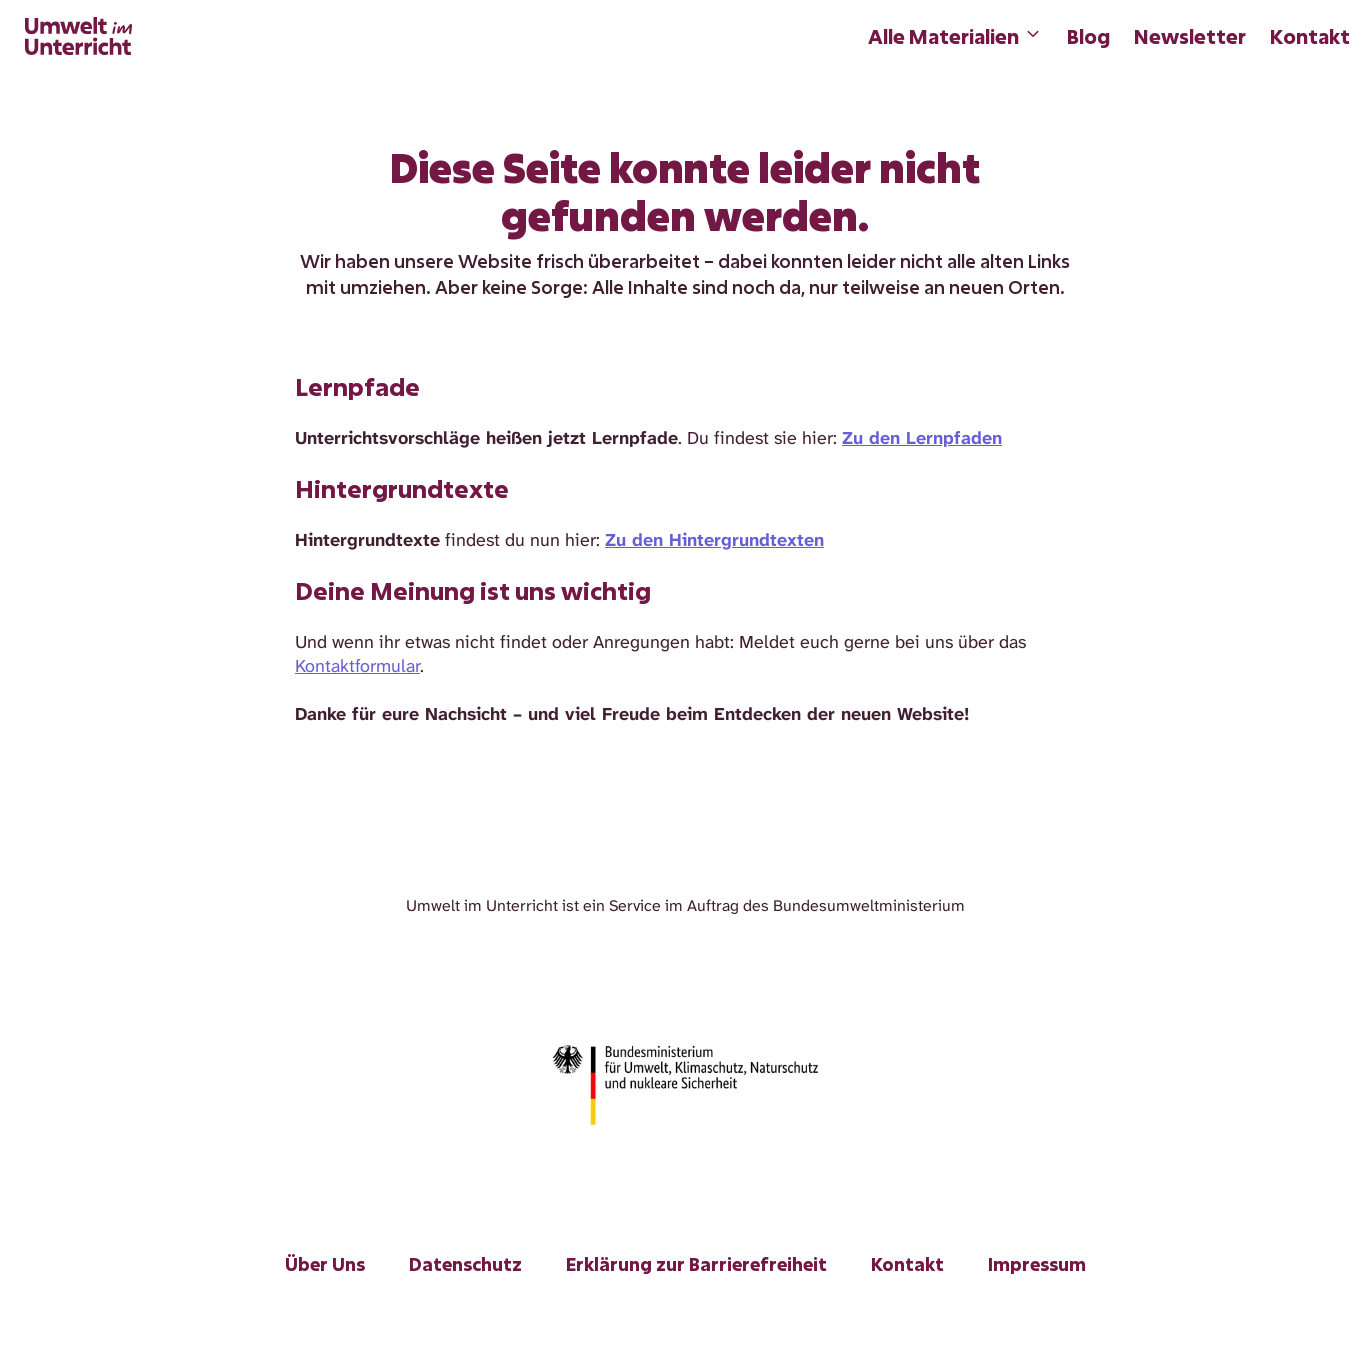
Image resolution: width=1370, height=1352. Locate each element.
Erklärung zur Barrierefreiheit (696, 1264)
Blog (1088, 36)
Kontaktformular (357, 666)
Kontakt (1310, 36)
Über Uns (325, 1264)
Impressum (1037, 1264)
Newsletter (1190, 36)
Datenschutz (465, 1264)
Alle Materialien (955, 36)
